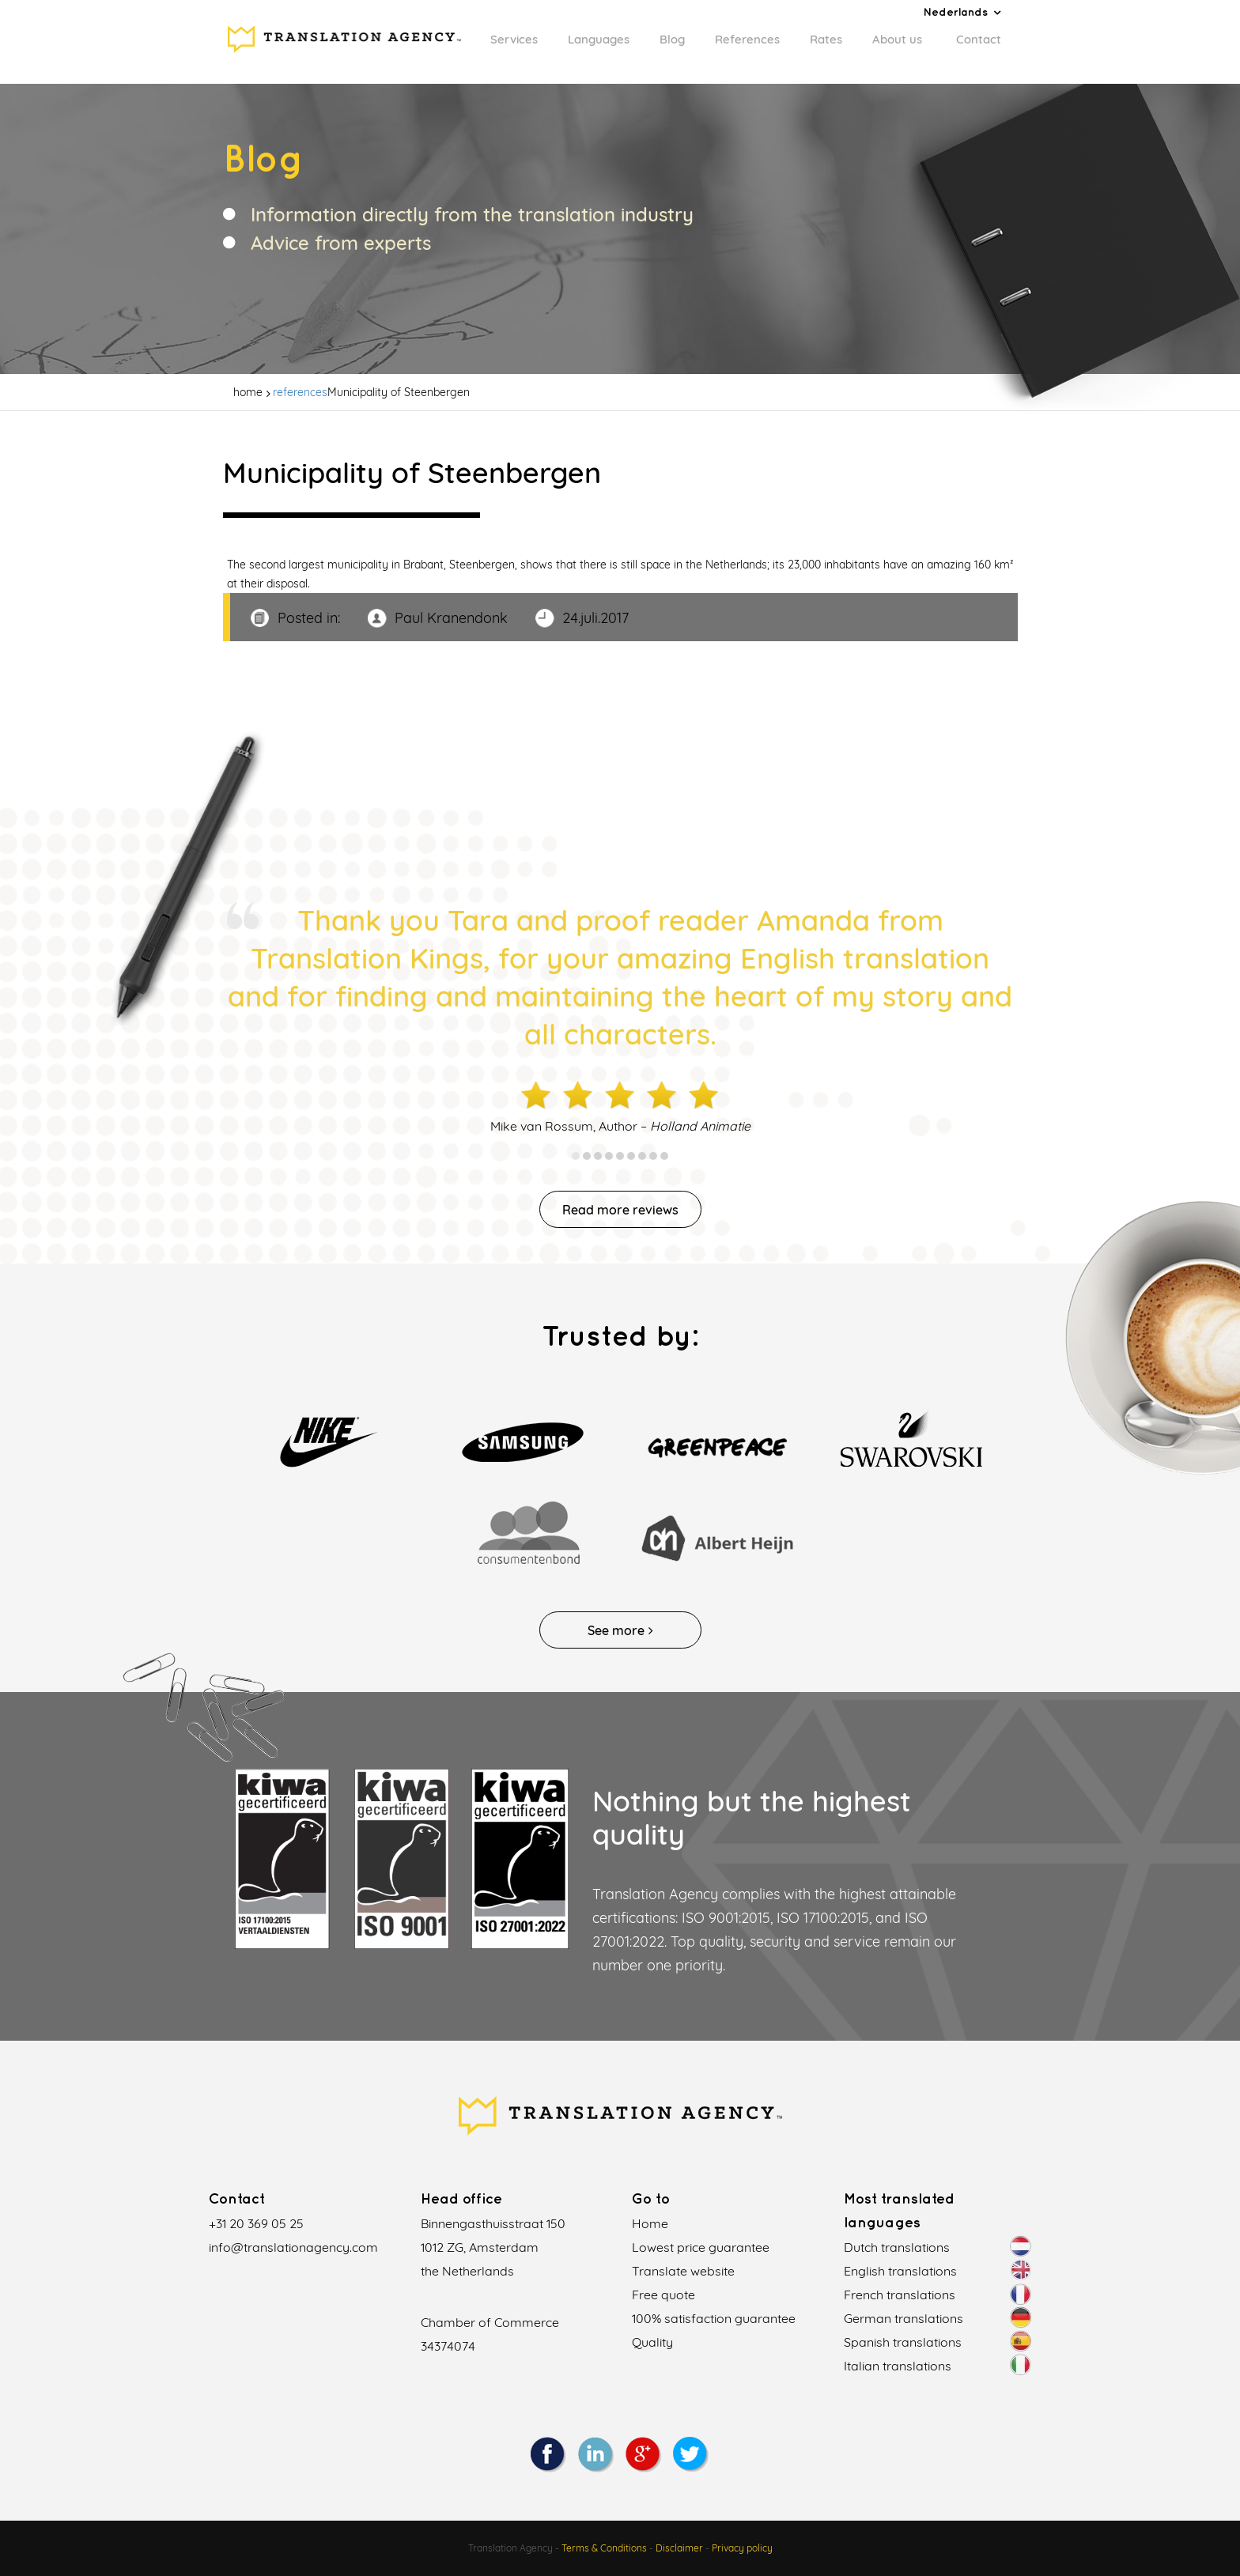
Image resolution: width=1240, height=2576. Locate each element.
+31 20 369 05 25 (256, 2223)
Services (514, 39)
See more (620, 1630)
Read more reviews (620, 1210)
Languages (598, 39)
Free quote (663, 2294)
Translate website (683, 2271)
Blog (672, 39)
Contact (978, 39)
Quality (652, 2342)
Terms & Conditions (604, 2548)
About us (897, 39)
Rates (826, 39)
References (747, 39)
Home (650, 2223)
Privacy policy (742, 2548)
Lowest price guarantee (700, 2247)
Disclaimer (679, 2548)
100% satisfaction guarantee (714, 2318)
